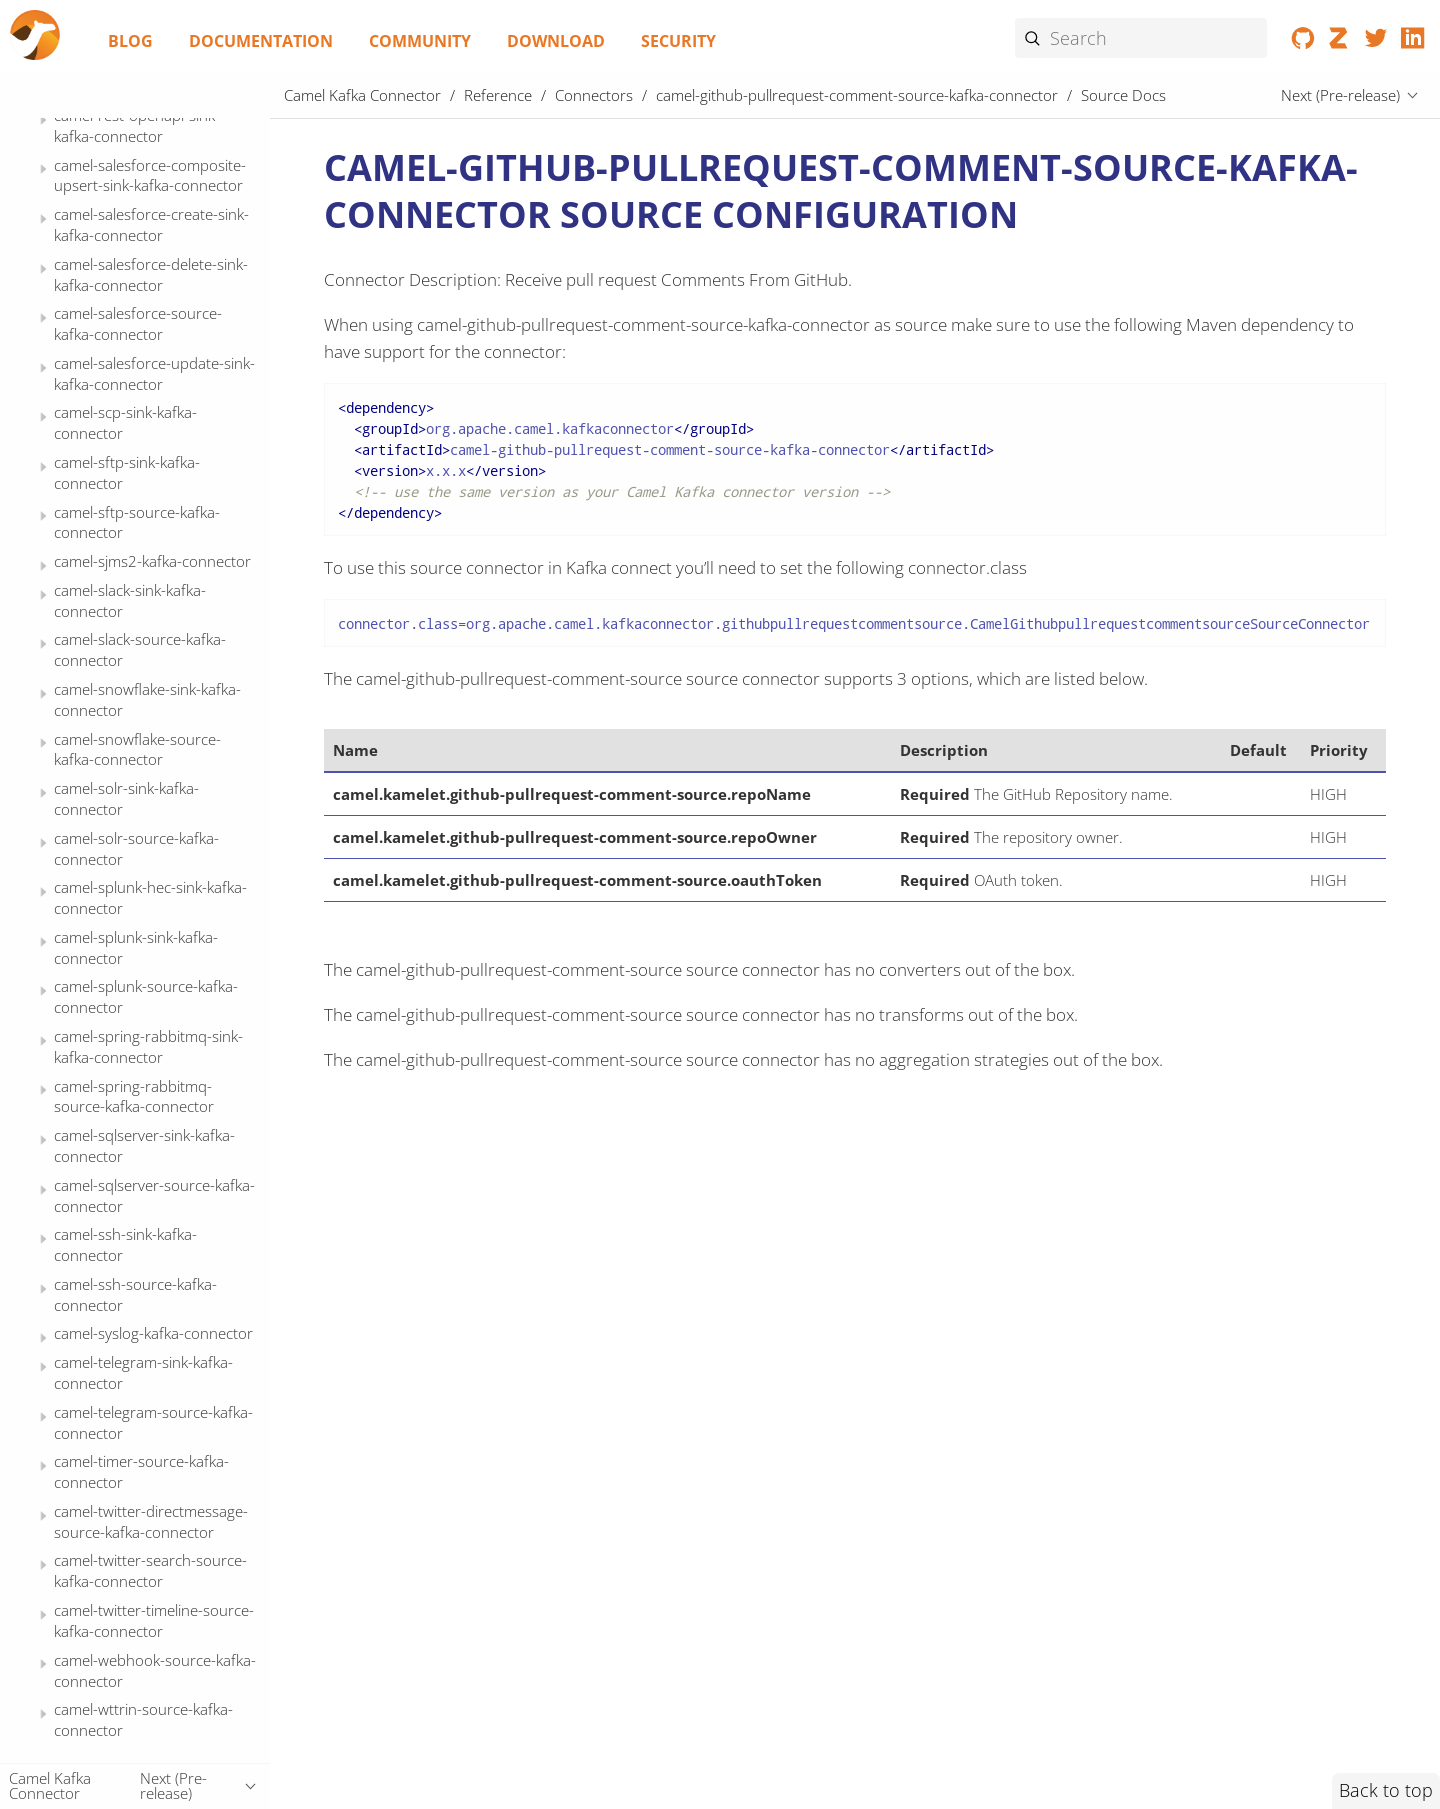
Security (678, 41)
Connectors (594, 95)
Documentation (261, 41)
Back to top (1386, 1790)
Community (420, 41)
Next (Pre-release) (1340, 95)
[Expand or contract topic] (43, 159)
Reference (498, 95)
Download (556, 41)
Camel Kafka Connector (362, 95)
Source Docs (133, 374)
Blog (130, 41)
